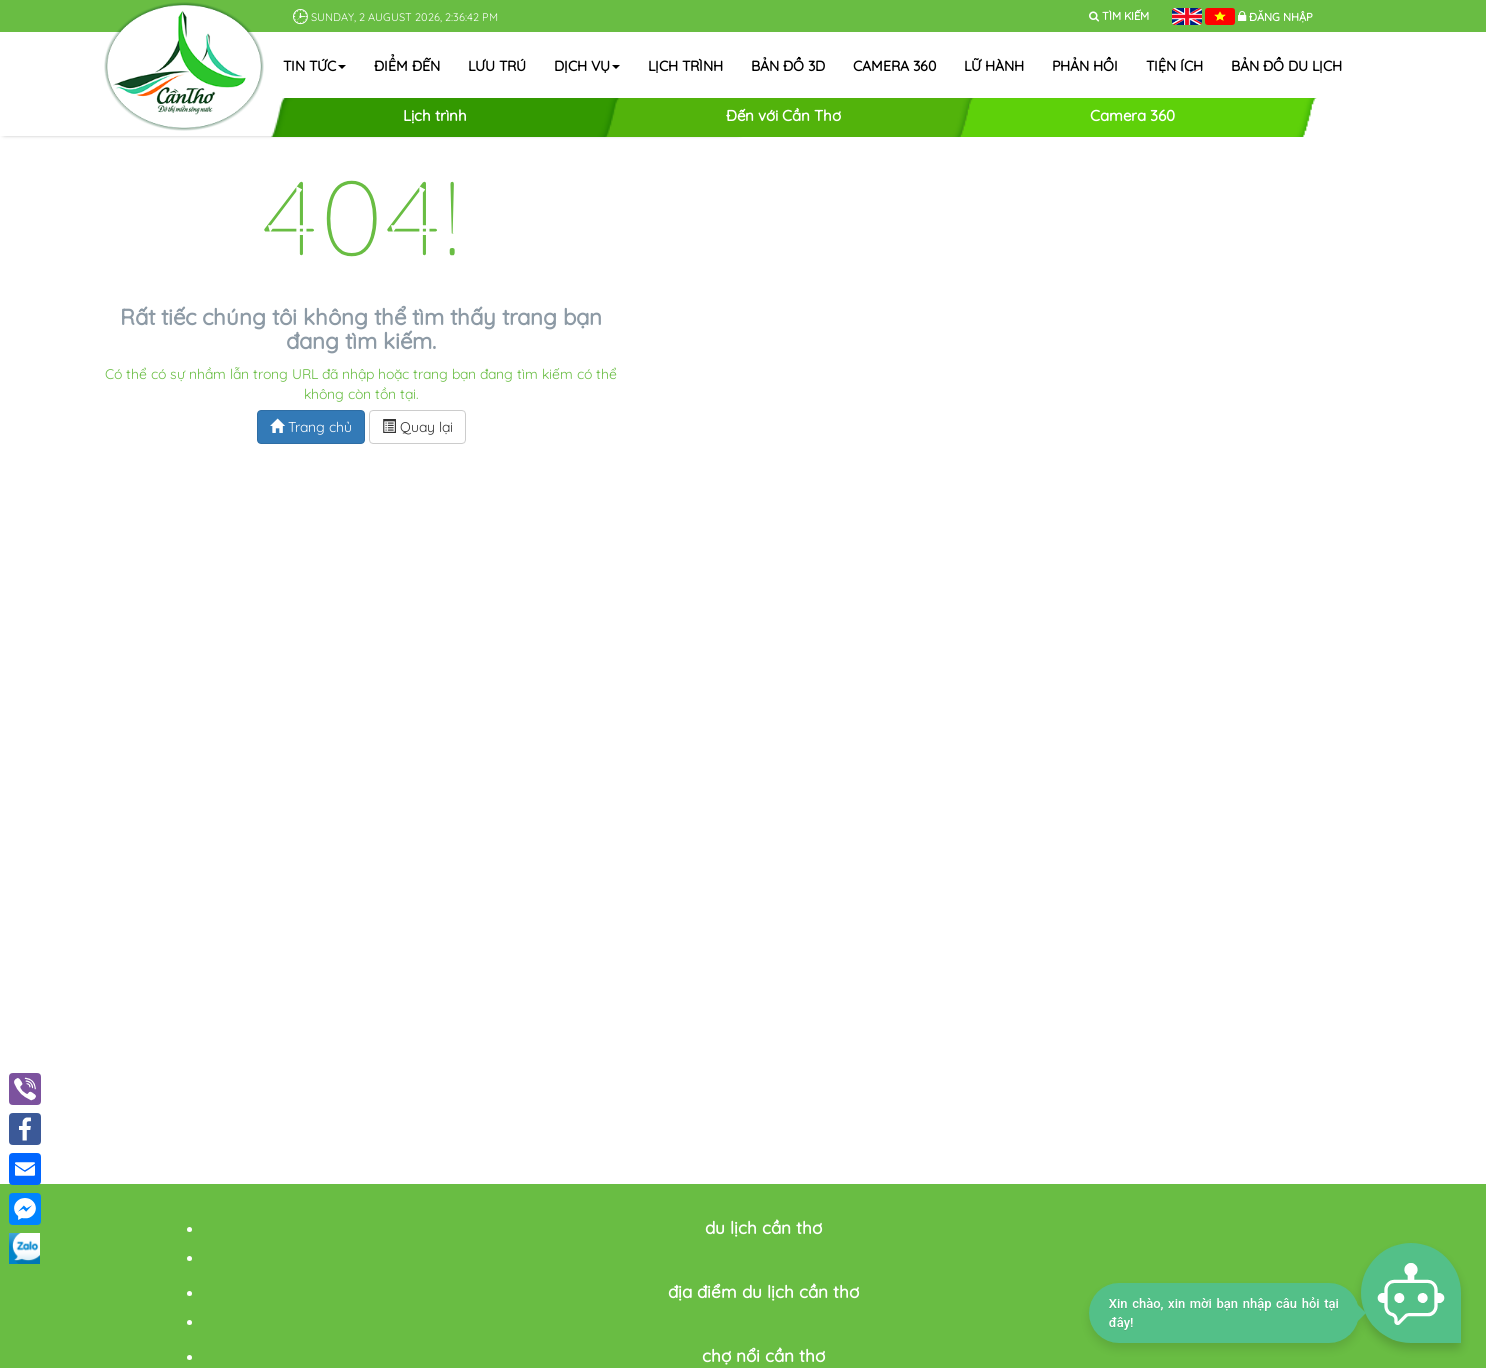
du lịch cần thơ (763, 1227)
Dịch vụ (587, 66)
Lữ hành (994, 66)
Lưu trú (497, 66)
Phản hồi (1085, 66)
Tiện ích (1174, 66)
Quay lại (417, 427)
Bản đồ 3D (788, 66)
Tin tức (314, 66)
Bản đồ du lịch (1286, 66)
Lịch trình (685, 66)
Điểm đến (407, 66)
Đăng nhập (1281, 17)
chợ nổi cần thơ (763, 1355)
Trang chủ (311, 427)
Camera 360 (894, 66)
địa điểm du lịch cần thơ (763, 1291)
